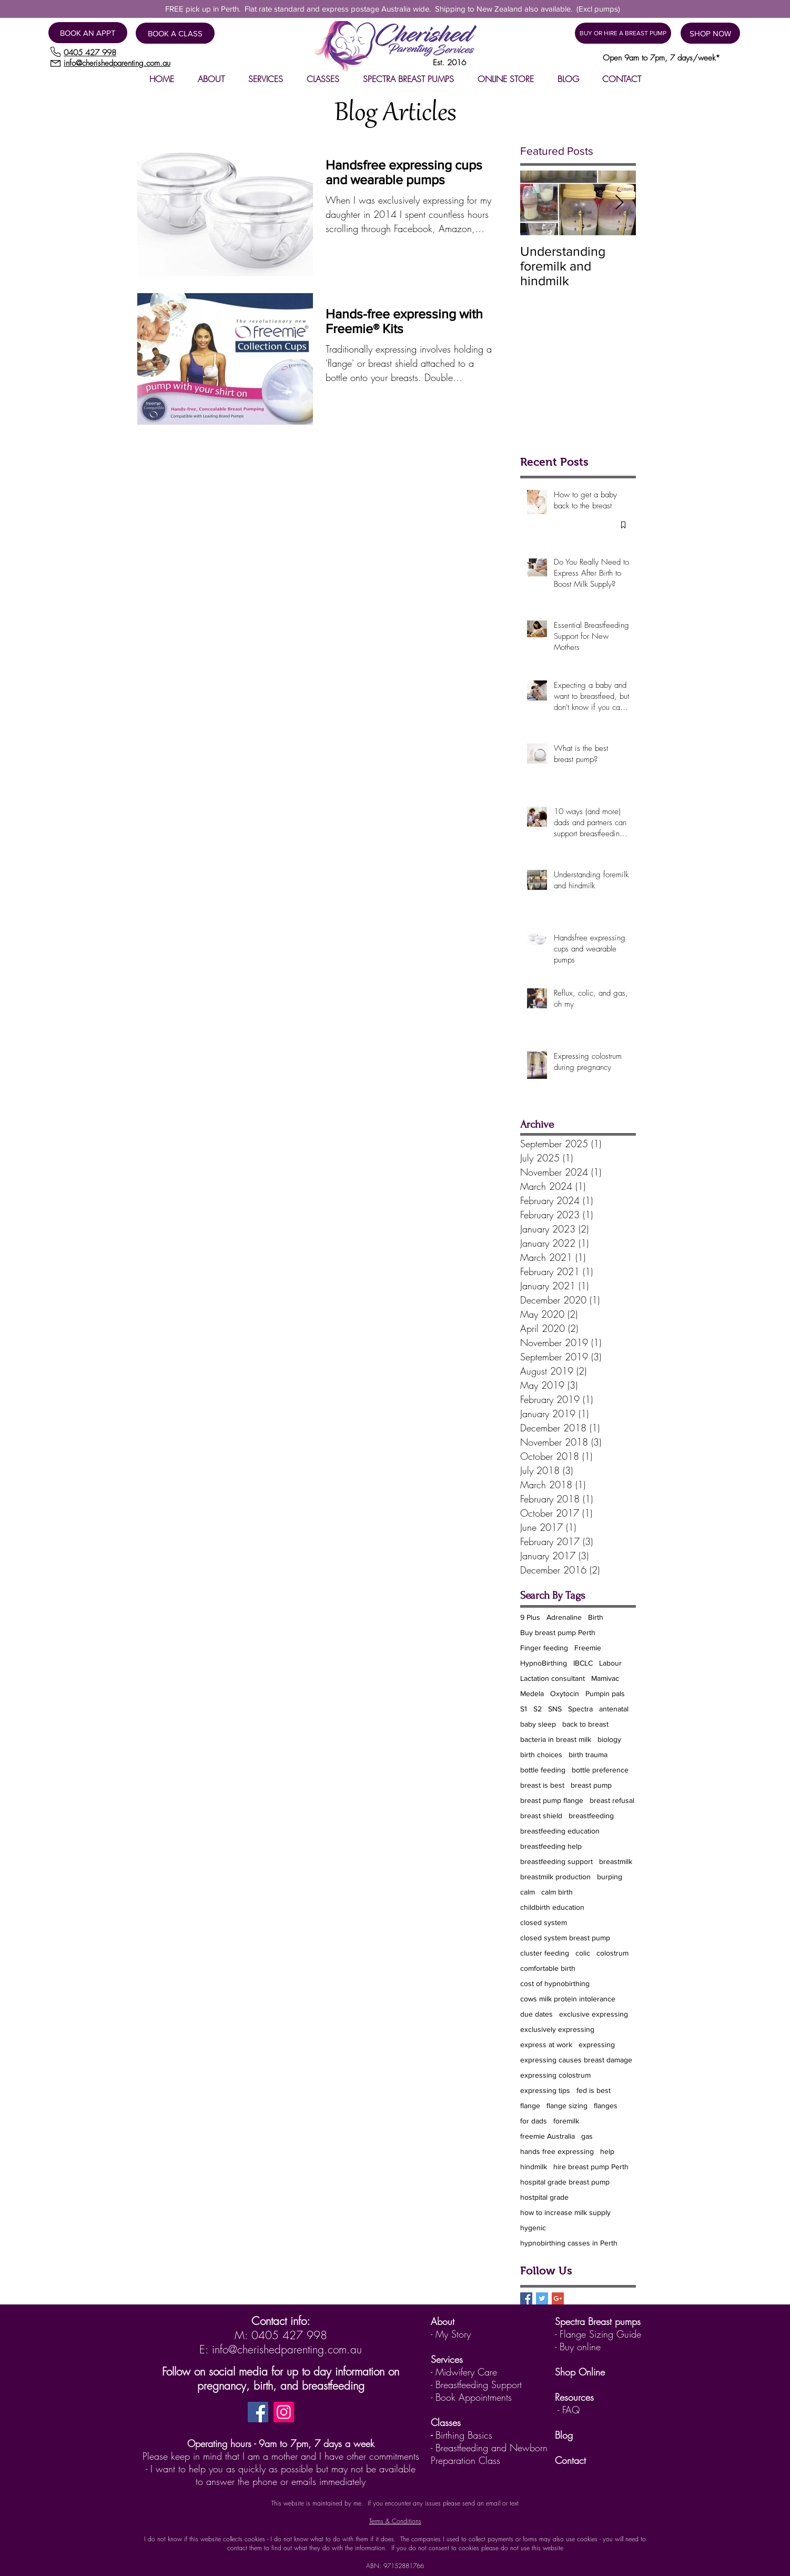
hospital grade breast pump (565, 2182)
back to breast (585, 1724)
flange (530, 2105)
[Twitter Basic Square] (542, 2298)
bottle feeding (542, 1770)
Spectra (580, 1709)
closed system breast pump (565, 1937)
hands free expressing (557, 2151)
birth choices (541, 1754)
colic (582, 1953)
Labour (610, 1663)
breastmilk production (555, 1876)
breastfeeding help (551, 1846)
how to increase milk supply (565, 2212)
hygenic (533, 2227)
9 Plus (530, 1617)
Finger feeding (544, 1647)
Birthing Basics (463, 2435)
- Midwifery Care (464, 2371)
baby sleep (538, 1724)
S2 (537, 1709)
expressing (597, 2044)
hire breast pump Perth (591, 2166)
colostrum (612, 1953)
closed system (543, 1922)
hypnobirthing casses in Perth (568, 2243)
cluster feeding (544, 1953)
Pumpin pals (605, 1693)
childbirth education (552, 1907)
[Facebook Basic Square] (526, 2298)
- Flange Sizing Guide (598, 2334)
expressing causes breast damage (576, 2060)
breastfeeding (591, 1815)
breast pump (591, 1785)
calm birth (557, 1892)
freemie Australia (547, 2136)
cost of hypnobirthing (555, 1983)
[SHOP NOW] (710, 33)
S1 (523, 1709)
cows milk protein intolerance (567, 1998)
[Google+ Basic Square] (558, 2298)
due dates (536, 2014)
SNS (555, 1709)
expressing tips (545, 2090)
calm (527, 1892)
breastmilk (615, 1861)
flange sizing (567, 2105)
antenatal (614, 1709)
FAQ (571, 2409)
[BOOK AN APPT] (87, 32)
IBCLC (583, 1663)
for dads (533, 2121)
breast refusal (612, 1800)
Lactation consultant (552, 1678)
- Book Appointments (471, 2397)
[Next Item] (619, 203)
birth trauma (588, 1754)
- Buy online (578, 2346)
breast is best (542, 1785)
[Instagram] (284, 2412)
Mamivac (605, 1678)
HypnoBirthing (543, 1663)
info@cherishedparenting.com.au (287, 2349)
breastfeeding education (560, 1831)
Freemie (587, 1647)
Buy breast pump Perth (557, 1632)
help (607, 2151)
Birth (595, 1617)
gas (587, 2136)
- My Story (451, 2334)
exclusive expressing (593, 2014)
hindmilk (533, 2166)
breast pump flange (551, 1800)
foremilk (566, 2121)
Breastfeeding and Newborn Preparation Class (489, 2454)
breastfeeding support (556, 1861)
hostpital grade (544, 2197)
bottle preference (600, 1770)
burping (609, 1876)
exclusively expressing (557, 2029)
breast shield (541, 1815)
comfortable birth (547, 1968)
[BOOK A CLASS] (175, 33)
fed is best (593, 2090)
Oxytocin (564, 1693)
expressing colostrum (555, 2075)
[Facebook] (258, 2412)
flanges (605, 2105)
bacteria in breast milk (555, 1739)
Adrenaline (564, 1617)
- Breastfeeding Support (476, 2384)
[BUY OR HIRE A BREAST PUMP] (623, 33)
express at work (546, 2044)
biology (609, 1739)
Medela (532, 1693)
